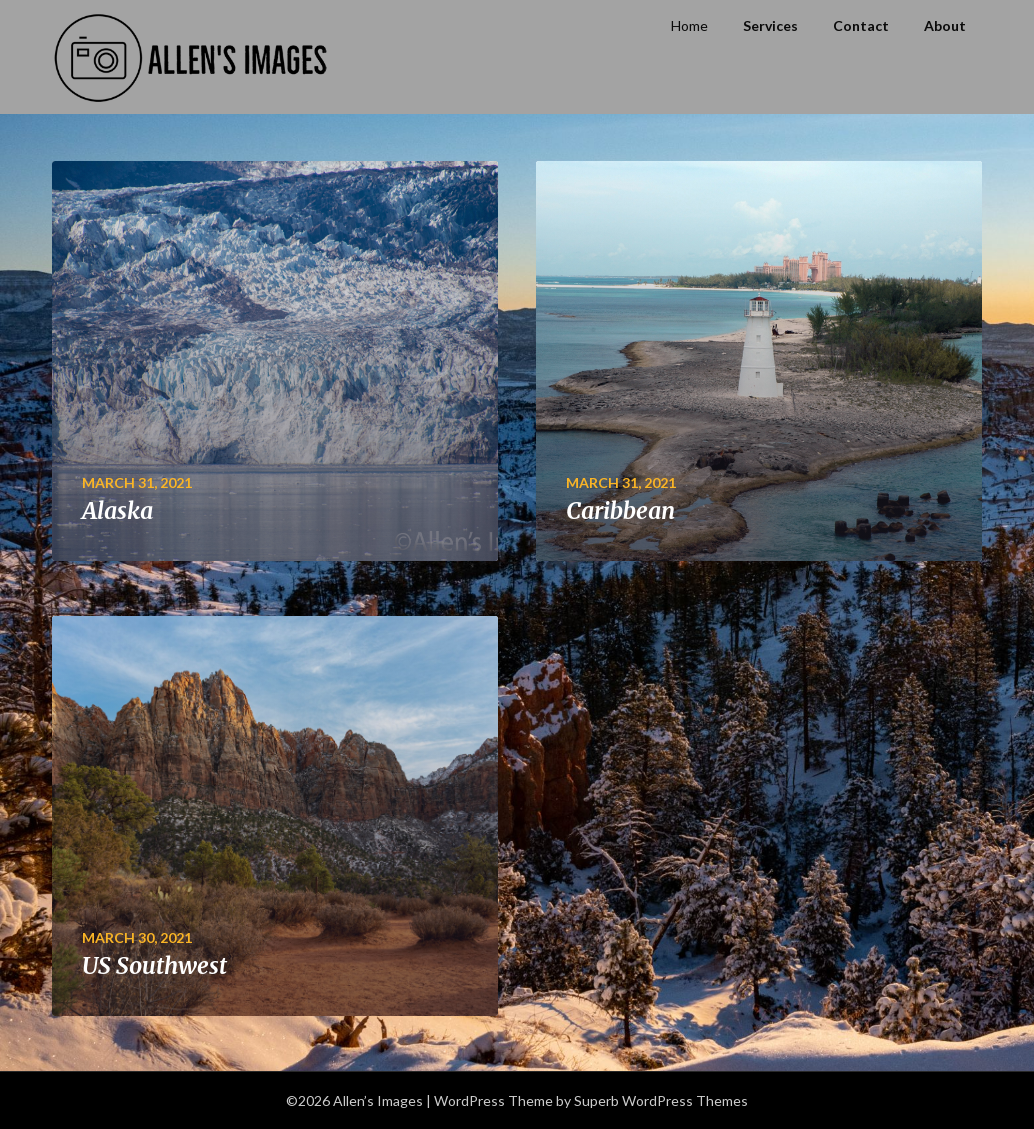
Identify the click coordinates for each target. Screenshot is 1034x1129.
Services (770, 25)
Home (689, 25)
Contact (861, 25)
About (945, 25)
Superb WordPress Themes (661, 1100)
